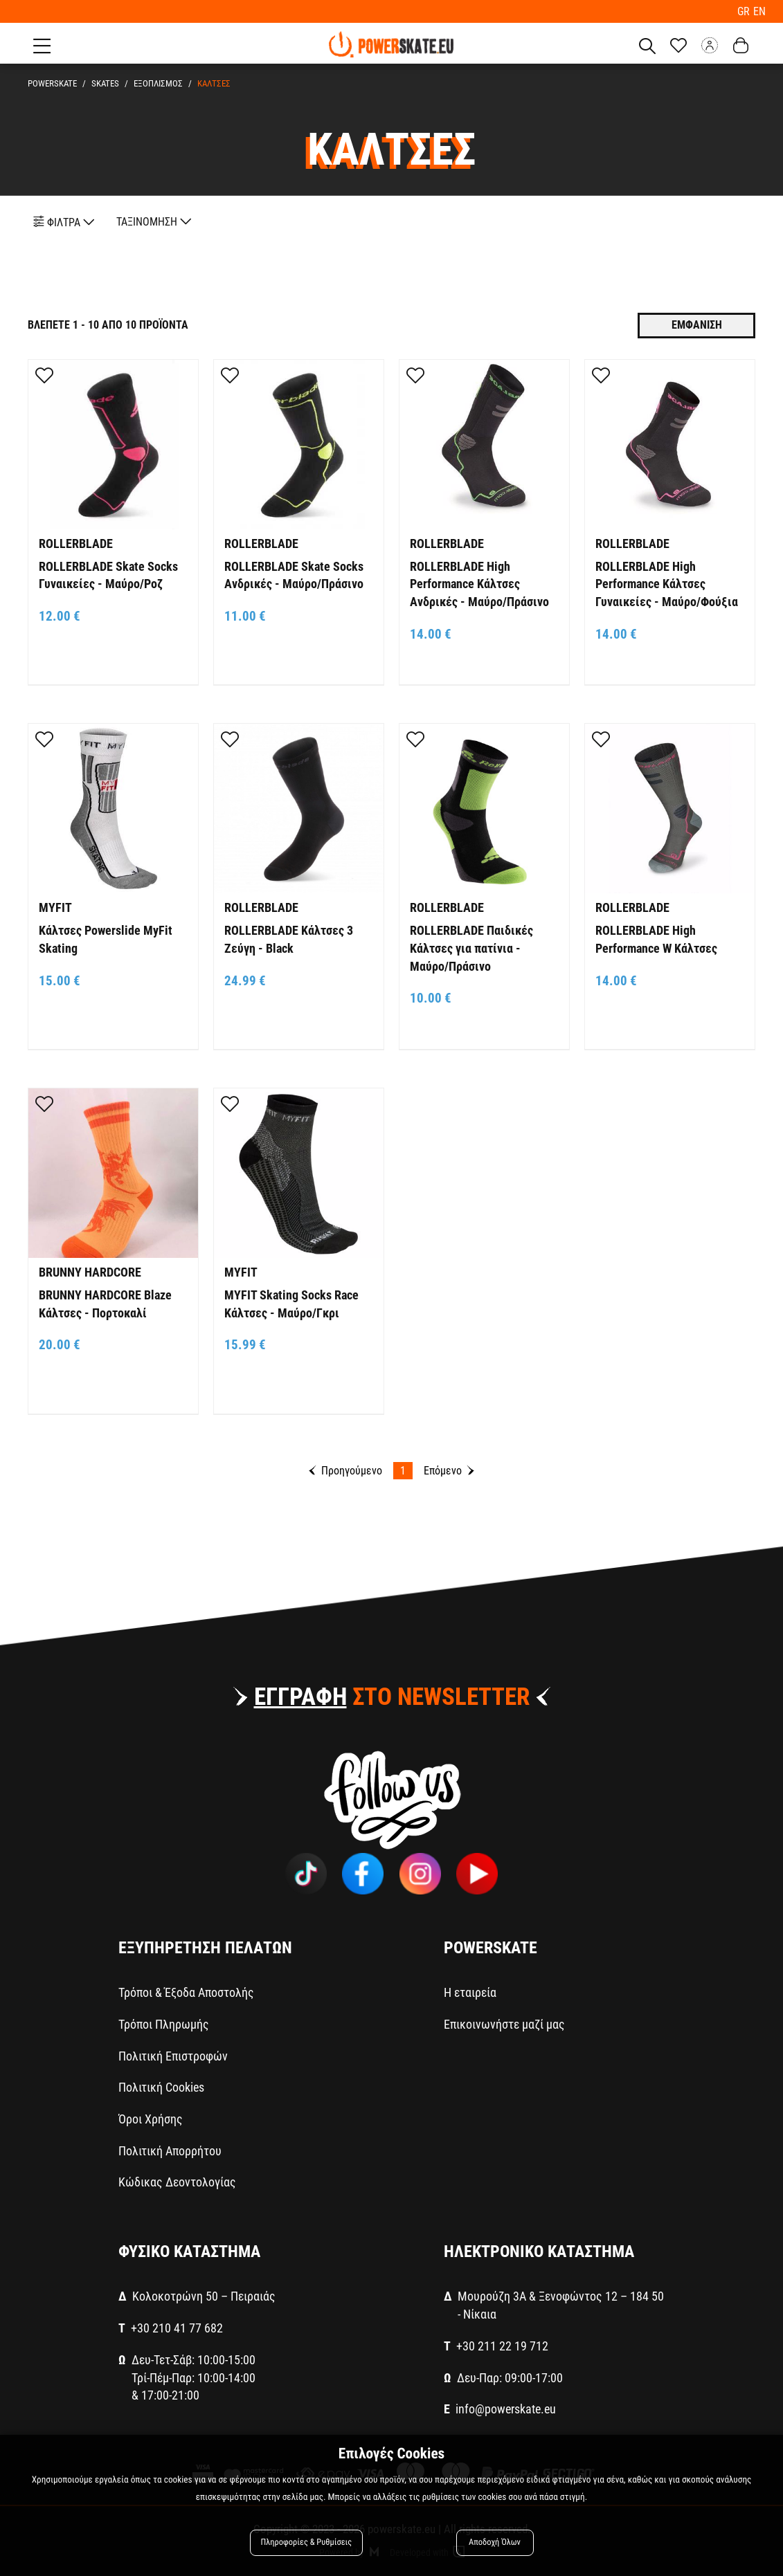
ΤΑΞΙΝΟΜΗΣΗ (154, 221)
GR (745, 10)
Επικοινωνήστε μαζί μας (504, 2023)
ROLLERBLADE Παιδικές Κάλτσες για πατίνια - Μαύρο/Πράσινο (471, 947)
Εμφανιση (697, 324)
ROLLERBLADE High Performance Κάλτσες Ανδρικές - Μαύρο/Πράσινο (479, 583)
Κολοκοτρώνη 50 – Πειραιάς (204, 2295)
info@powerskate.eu (506, 2408)
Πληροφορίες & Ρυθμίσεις (307, 2543)
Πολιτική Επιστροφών (173, 2054)
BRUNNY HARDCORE (90, 1271)
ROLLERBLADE (76, 543)
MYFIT (55, 906)
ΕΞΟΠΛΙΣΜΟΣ (154, 82)
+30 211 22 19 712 (502, 2345)
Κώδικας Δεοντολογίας (177, 2181)
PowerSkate (52, 82)
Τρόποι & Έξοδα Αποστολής (186, 1991)
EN (759, 10)
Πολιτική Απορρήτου (170, 2149)
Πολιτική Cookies (161, 2086)
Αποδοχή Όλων (495, 2543)
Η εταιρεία (470, 1991)
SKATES (103, 82)
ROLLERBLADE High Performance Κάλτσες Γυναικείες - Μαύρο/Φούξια (666, 583)
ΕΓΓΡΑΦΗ (300, 1696)
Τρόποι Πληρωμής (163, 2023)
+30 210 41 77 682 (177, 2327)
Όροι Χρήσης (150, 2118)
